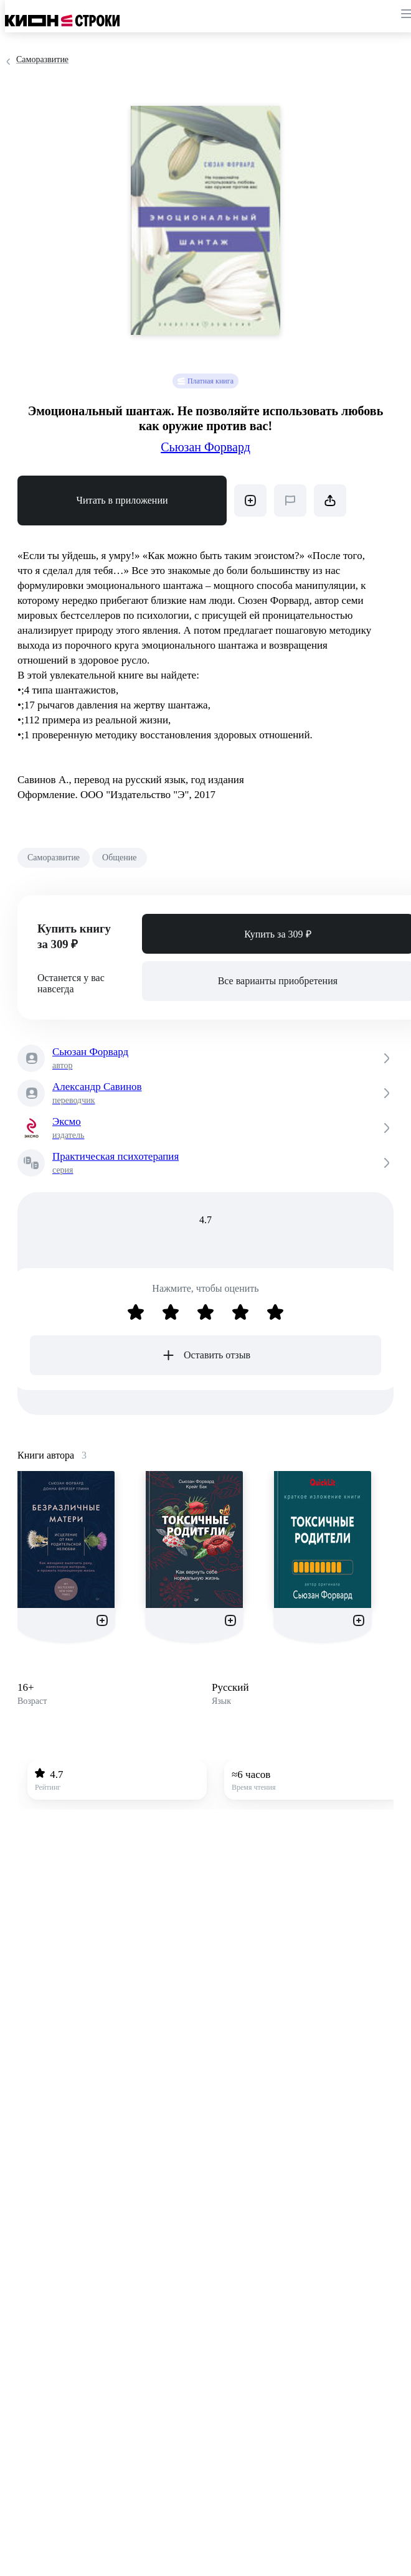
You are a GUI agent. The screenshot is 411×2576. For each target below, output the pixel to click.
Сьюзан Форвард (205, 447)
